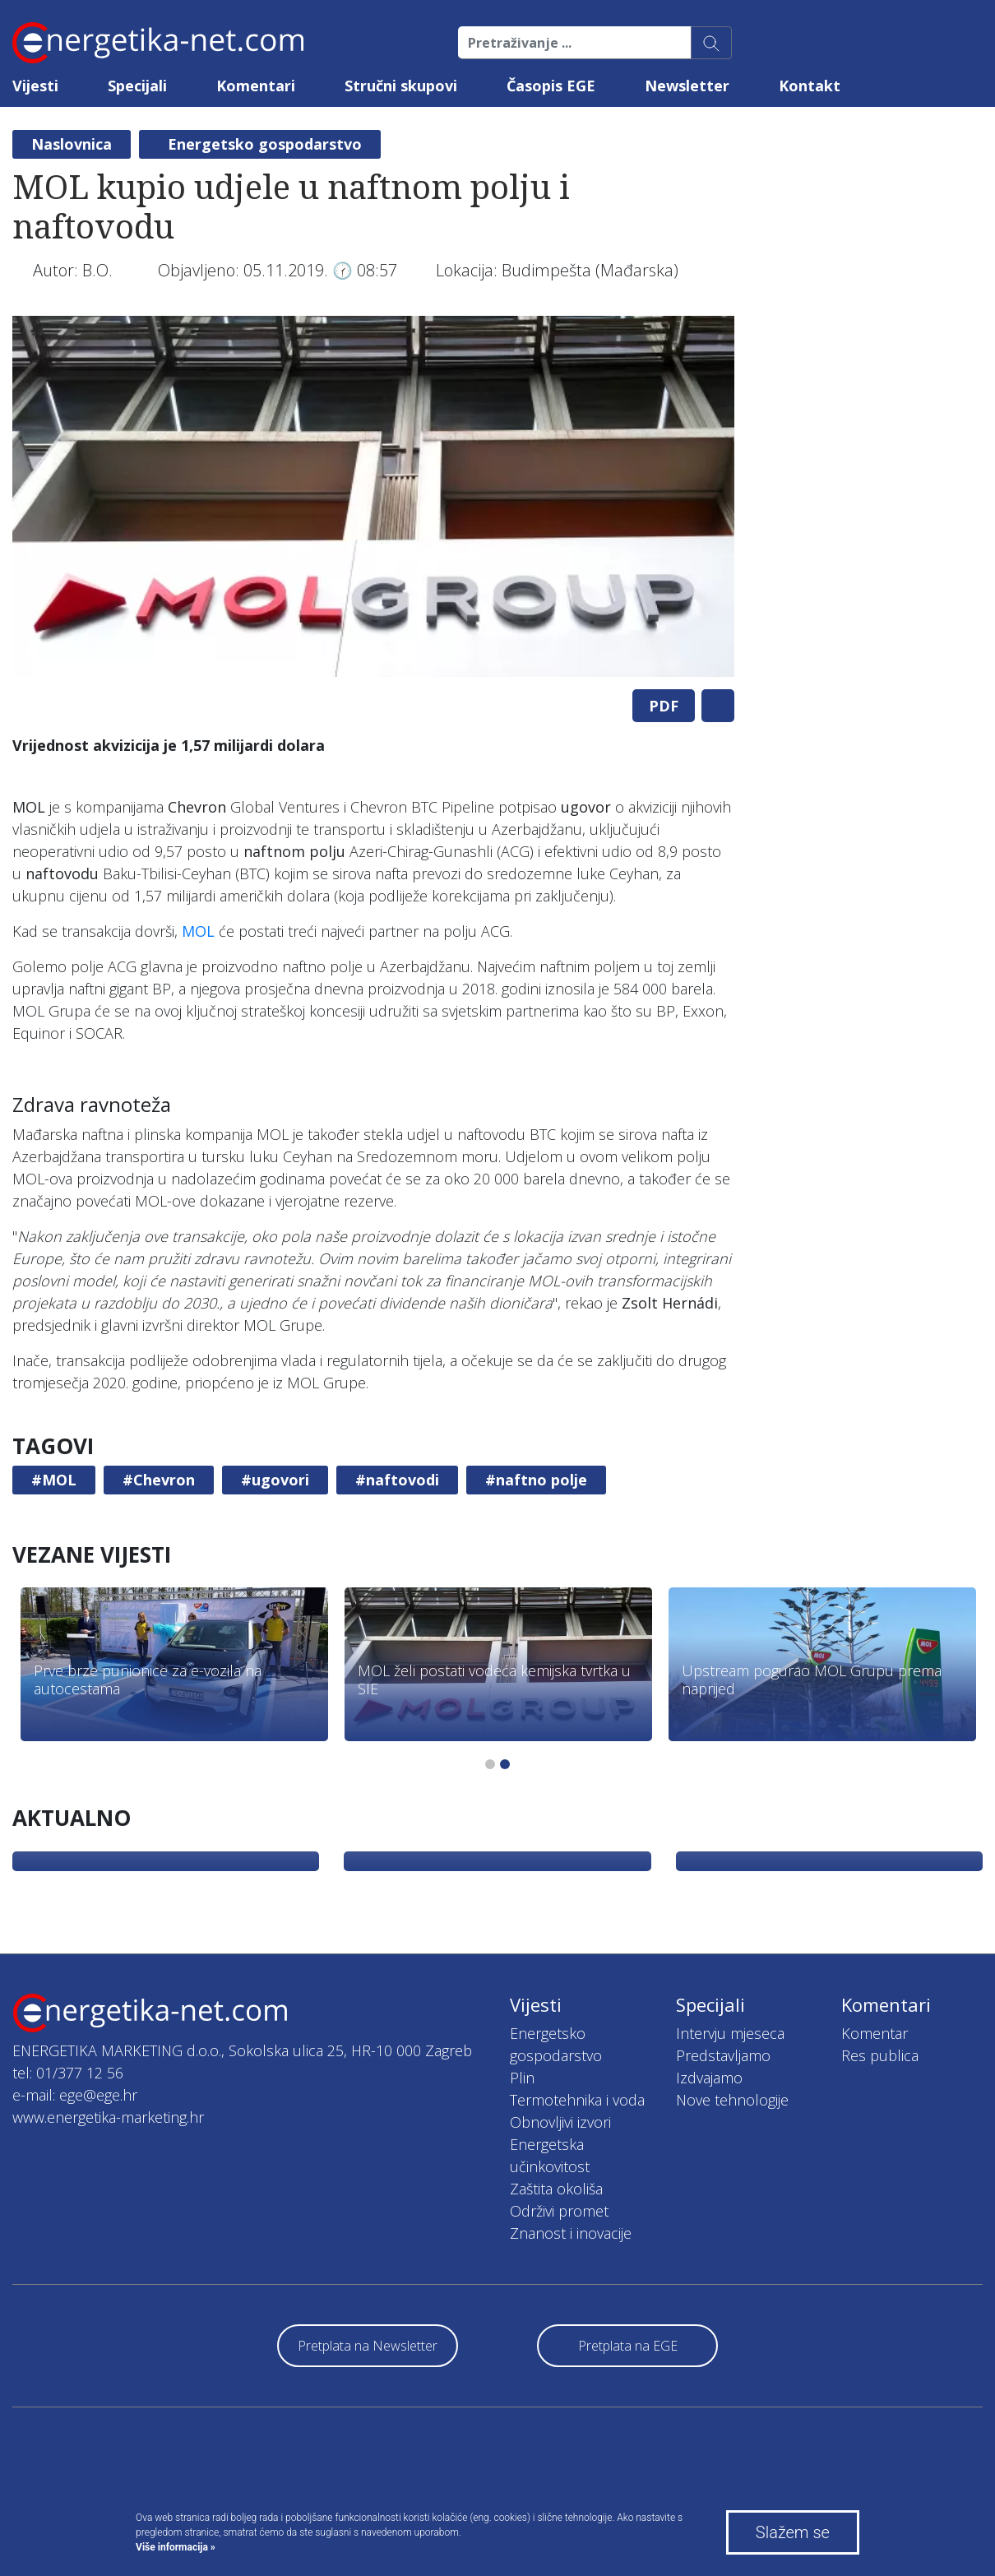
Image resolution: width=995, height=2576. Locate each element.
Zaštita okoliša (556, 2188)
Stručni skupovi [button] (401, 85)
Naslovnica (71, 144)
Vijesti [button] (35, 85)
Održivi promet (559, 2211)
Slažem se (793, 2532)
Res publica (880, 2055)
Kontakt (809, 85)
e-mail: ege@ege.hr (74, 2095)
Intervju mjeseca (730, 2033)
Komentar (874, 2033)
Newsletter (687, 85)
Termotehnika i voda (577, 2100)
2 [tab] (505, 1764)
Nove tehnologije (732, 2100)
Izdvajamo (709, 2077)
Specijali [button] (137, 85)
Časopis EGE (551, 85)
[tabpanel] (373, 496)
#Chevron (159, 1480)
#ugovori (275, 1480)
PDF (663, 706)
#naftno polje (536, 1480)
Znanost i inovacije (571, 2233)
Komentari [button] (255, 85)
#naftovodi (397, 1480)
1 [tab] (490, 1764)
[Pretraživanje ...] (575, 42)
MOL (198, 931)
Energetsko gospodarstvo (265, 144)
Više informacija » (175, 2547)
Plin (522, 2077)
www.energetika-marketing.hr (108, 2117)
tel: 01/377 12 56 (67, 2073)
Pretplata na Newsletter (367, 2346)
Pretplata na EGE (628, 2346)
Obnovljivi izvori (560, 2122)
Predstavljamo (723, 2055)
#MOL (53, 1480)
